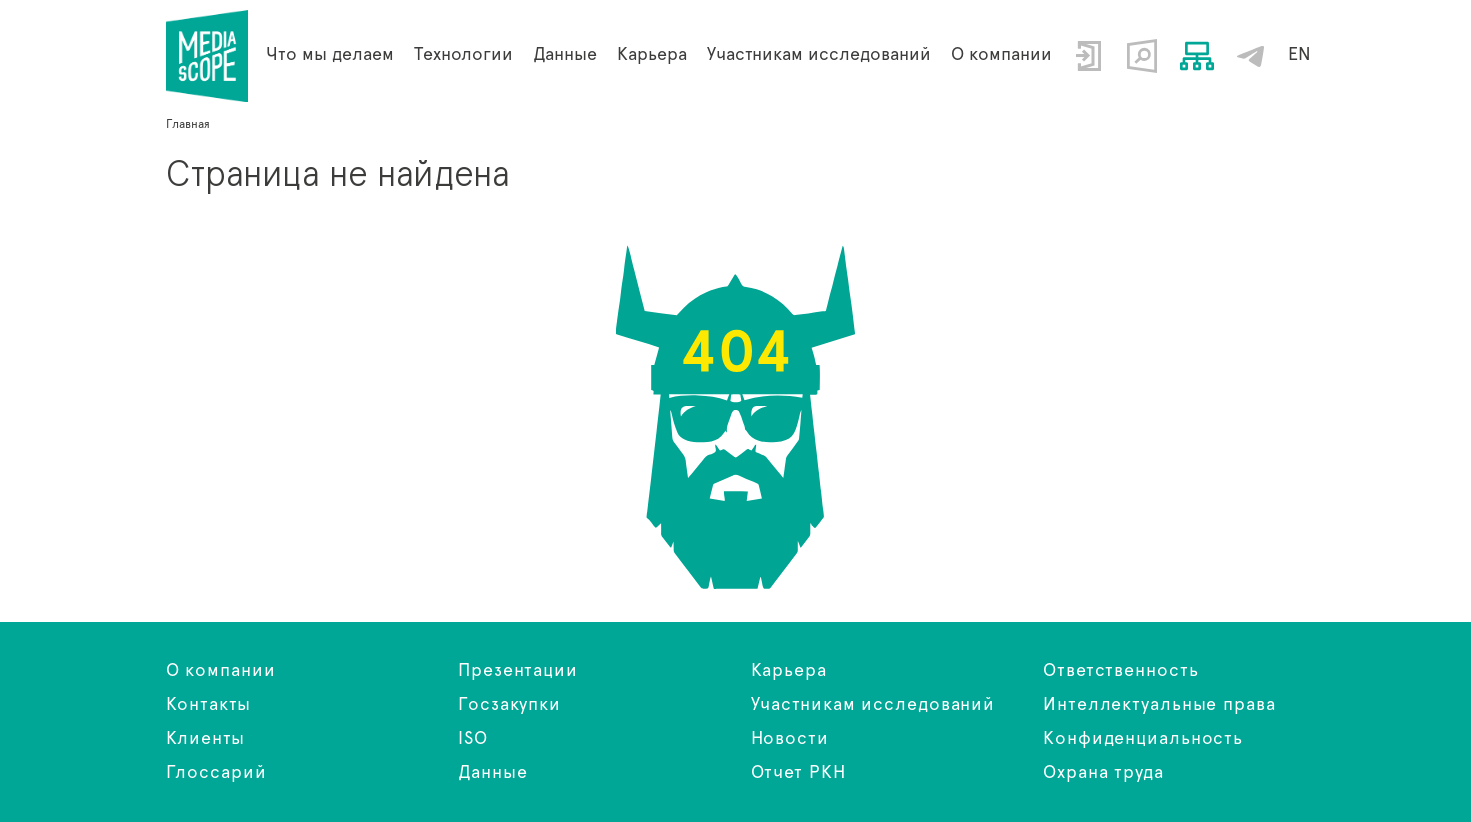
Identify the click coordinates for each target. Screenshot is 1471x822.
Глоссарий (216, 773)
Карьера (652, 55)
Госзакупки (509, 705)
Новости (790, 739)
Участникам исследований (819, 55)
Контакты (208, 705)
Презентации (518, 671)
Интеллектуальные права (1159, 705)
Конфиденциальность (1143, 739)
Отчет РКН (798, 773)
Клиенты (205, 739)
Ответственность (1121, 671)
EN (1299, 55)
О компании (1001, 55)
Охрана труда (1103, 773)
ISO (473, 739)
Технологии (463, 55)
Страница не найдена (207, 56)
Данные (492, 773)
